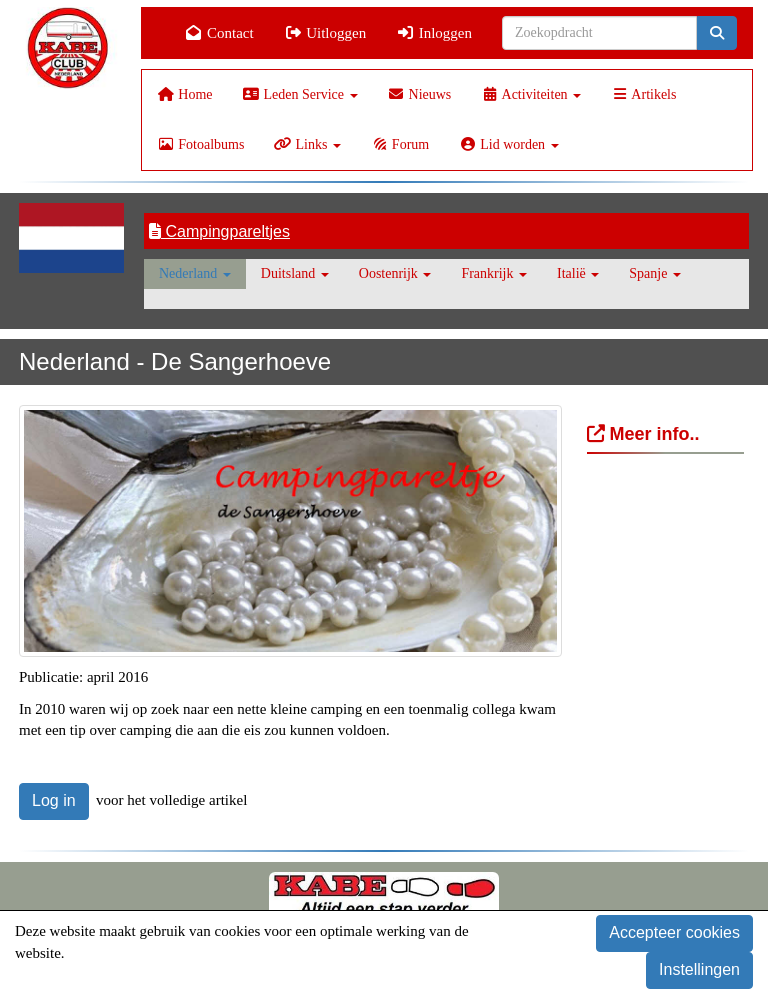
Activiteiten (531, 94)
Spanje (655, 273)
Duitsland (295, 273)
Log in (54, 800)
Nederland (195, 273)
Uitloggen (325, 33)
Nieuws (420, 94)
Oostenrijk (395, 273)
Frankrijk (494, 273)
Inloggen (434, 33)
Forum (400, 144)
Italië (578, 273)
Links (307, 144)
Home (184, 94)
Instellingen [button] (699, 969)
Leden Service (300, 94)
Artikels (643, 94)
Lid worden (508, 144)
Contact (219, 33)
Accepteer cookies (674, 932)
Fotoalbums (200, 144)
